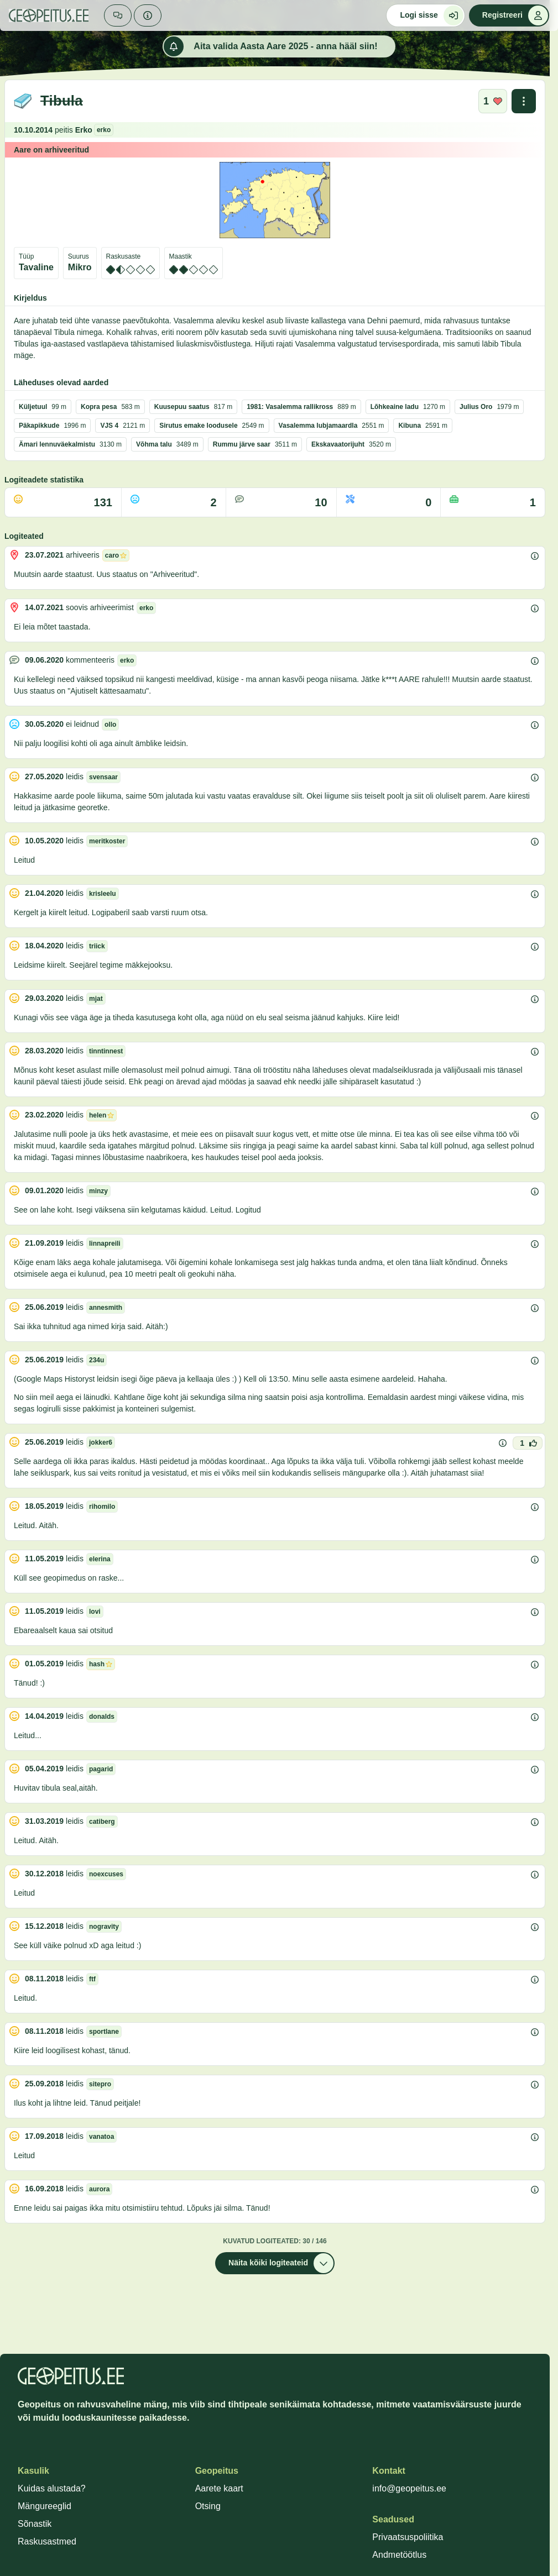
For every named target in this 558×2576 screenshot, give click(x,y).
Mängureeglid (44, 2506)
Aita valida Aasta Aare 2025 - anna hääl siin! (270, 46)
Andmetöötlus (399, 2554)
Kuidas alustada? (52, 2488)
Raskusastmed (47, 2541)
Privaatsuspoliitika (407, 2537)
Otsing (208, 2506)
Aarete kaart (219, 2488)
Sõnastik (34, 2523)
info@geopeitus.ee (409, 2488)
